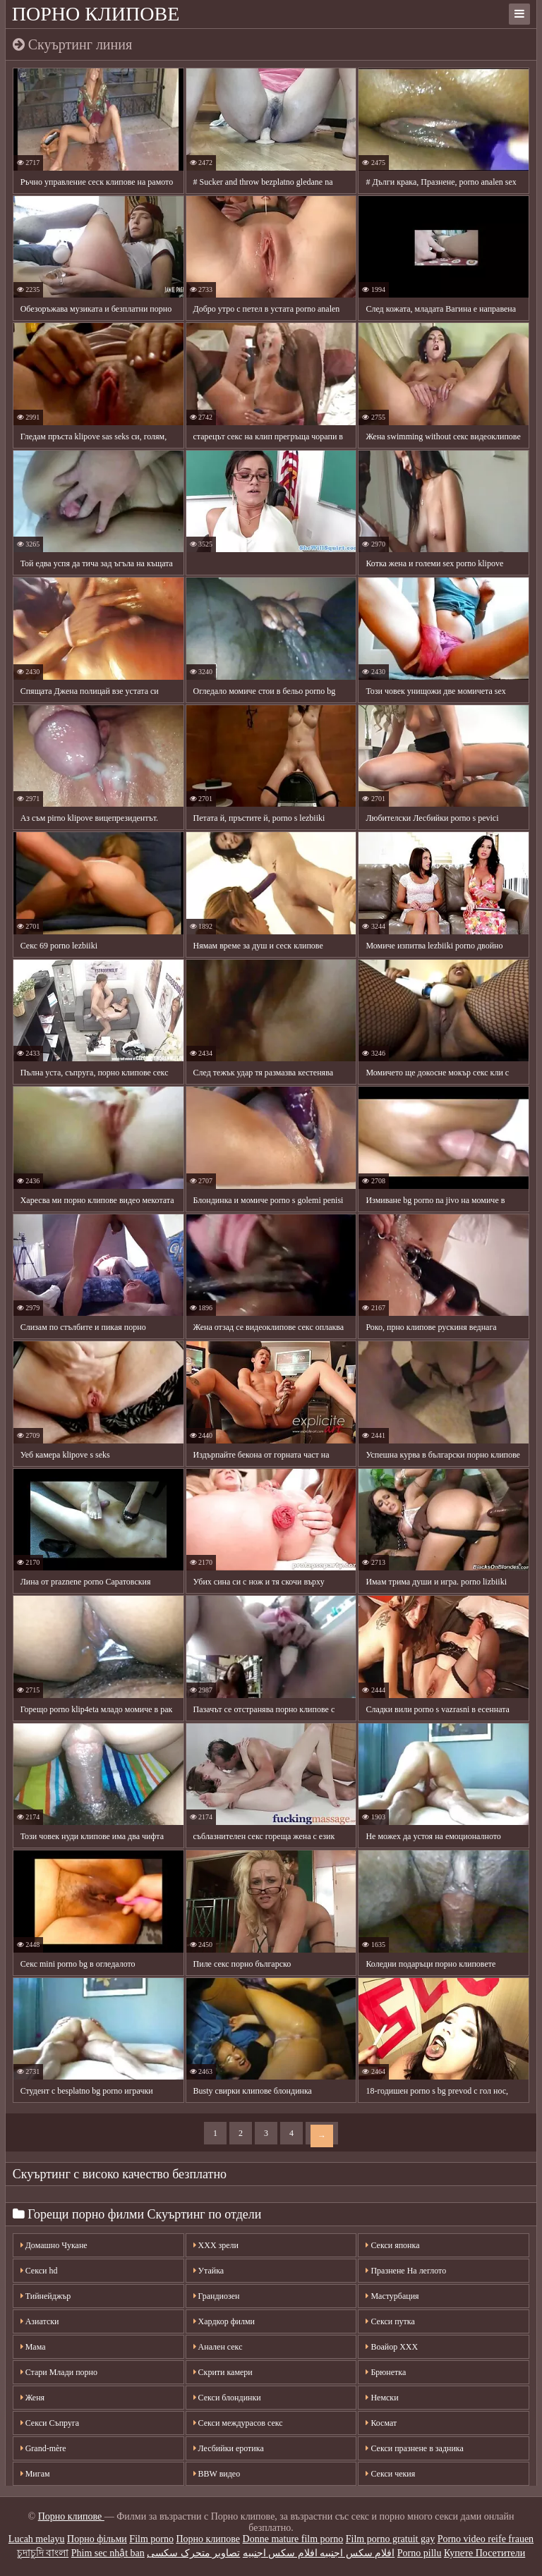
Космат (381, 2423)
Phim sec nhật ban (108, 2553)
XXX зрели (216, 2245)
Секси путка (390, 2321)
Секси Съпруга (49, 2423)
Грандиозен (216, 2296)
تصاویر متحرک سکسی (193, 2553)
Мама (33, 2347)
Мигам (35, 2474)
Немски (382, 2398)
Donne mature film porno (293, 2539)
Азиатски (39, 2321)
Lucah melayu (36, 2539)
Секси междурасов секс (238, 2423)
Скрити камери (223, 2372)
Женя (32, 2398)
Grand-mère (43, 2448)
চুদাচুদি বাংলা (43, 2553)
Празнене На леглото (406, 2271)
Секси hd (39, 2271)
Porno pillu (419, 2553)
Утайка (208, 2271)
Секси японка (392, 2245)
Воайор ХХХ (392, 2347)
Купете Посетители (484, 2553)
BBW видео (217, 2474)
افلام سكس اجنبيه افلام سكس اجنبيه (319, 2553)
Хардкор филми (224, 2321)
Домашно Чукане (54, 2245)
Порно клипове (96, 14)
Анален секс (218, 2347)
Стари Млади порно (58, 2372)
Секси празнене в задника (414, 2448)
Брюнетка (386, 2372)
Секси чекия (390, 2474)
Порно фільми (97, 2539)
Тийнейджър (45, 2296)
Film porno (151, 2539)
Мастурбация (392, 2296)
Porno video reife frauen (486, 2539)
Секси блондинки (227, 2398)
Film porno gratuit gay (390, 2539)
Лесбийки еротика (228, 2448)
